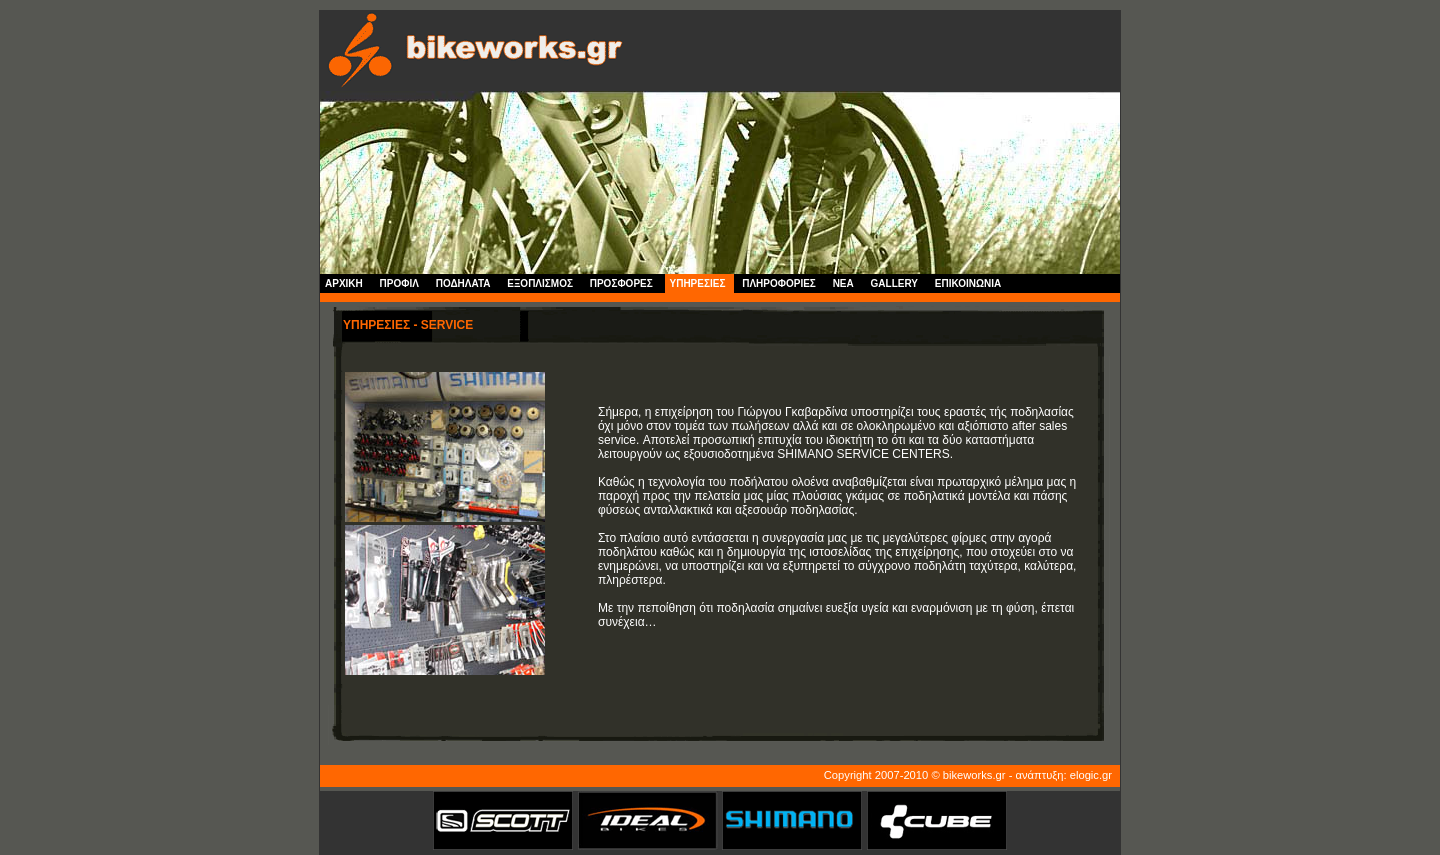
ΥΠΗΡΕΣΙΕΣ (698, 283)
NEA (843, 283)
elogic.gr (1091, 775)
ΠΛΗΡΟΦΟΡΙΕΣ (779, 283)
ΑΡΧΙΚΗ (344, 283)
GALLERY (894, 283)
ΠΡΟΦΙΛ (399, 283)
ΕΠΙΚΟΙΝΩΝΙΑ (968, 283)
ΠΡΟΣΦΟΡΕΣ (621, 283)
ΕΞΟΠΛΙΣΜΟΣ (540, 283)
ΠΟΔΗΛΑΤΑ (463, 283)
